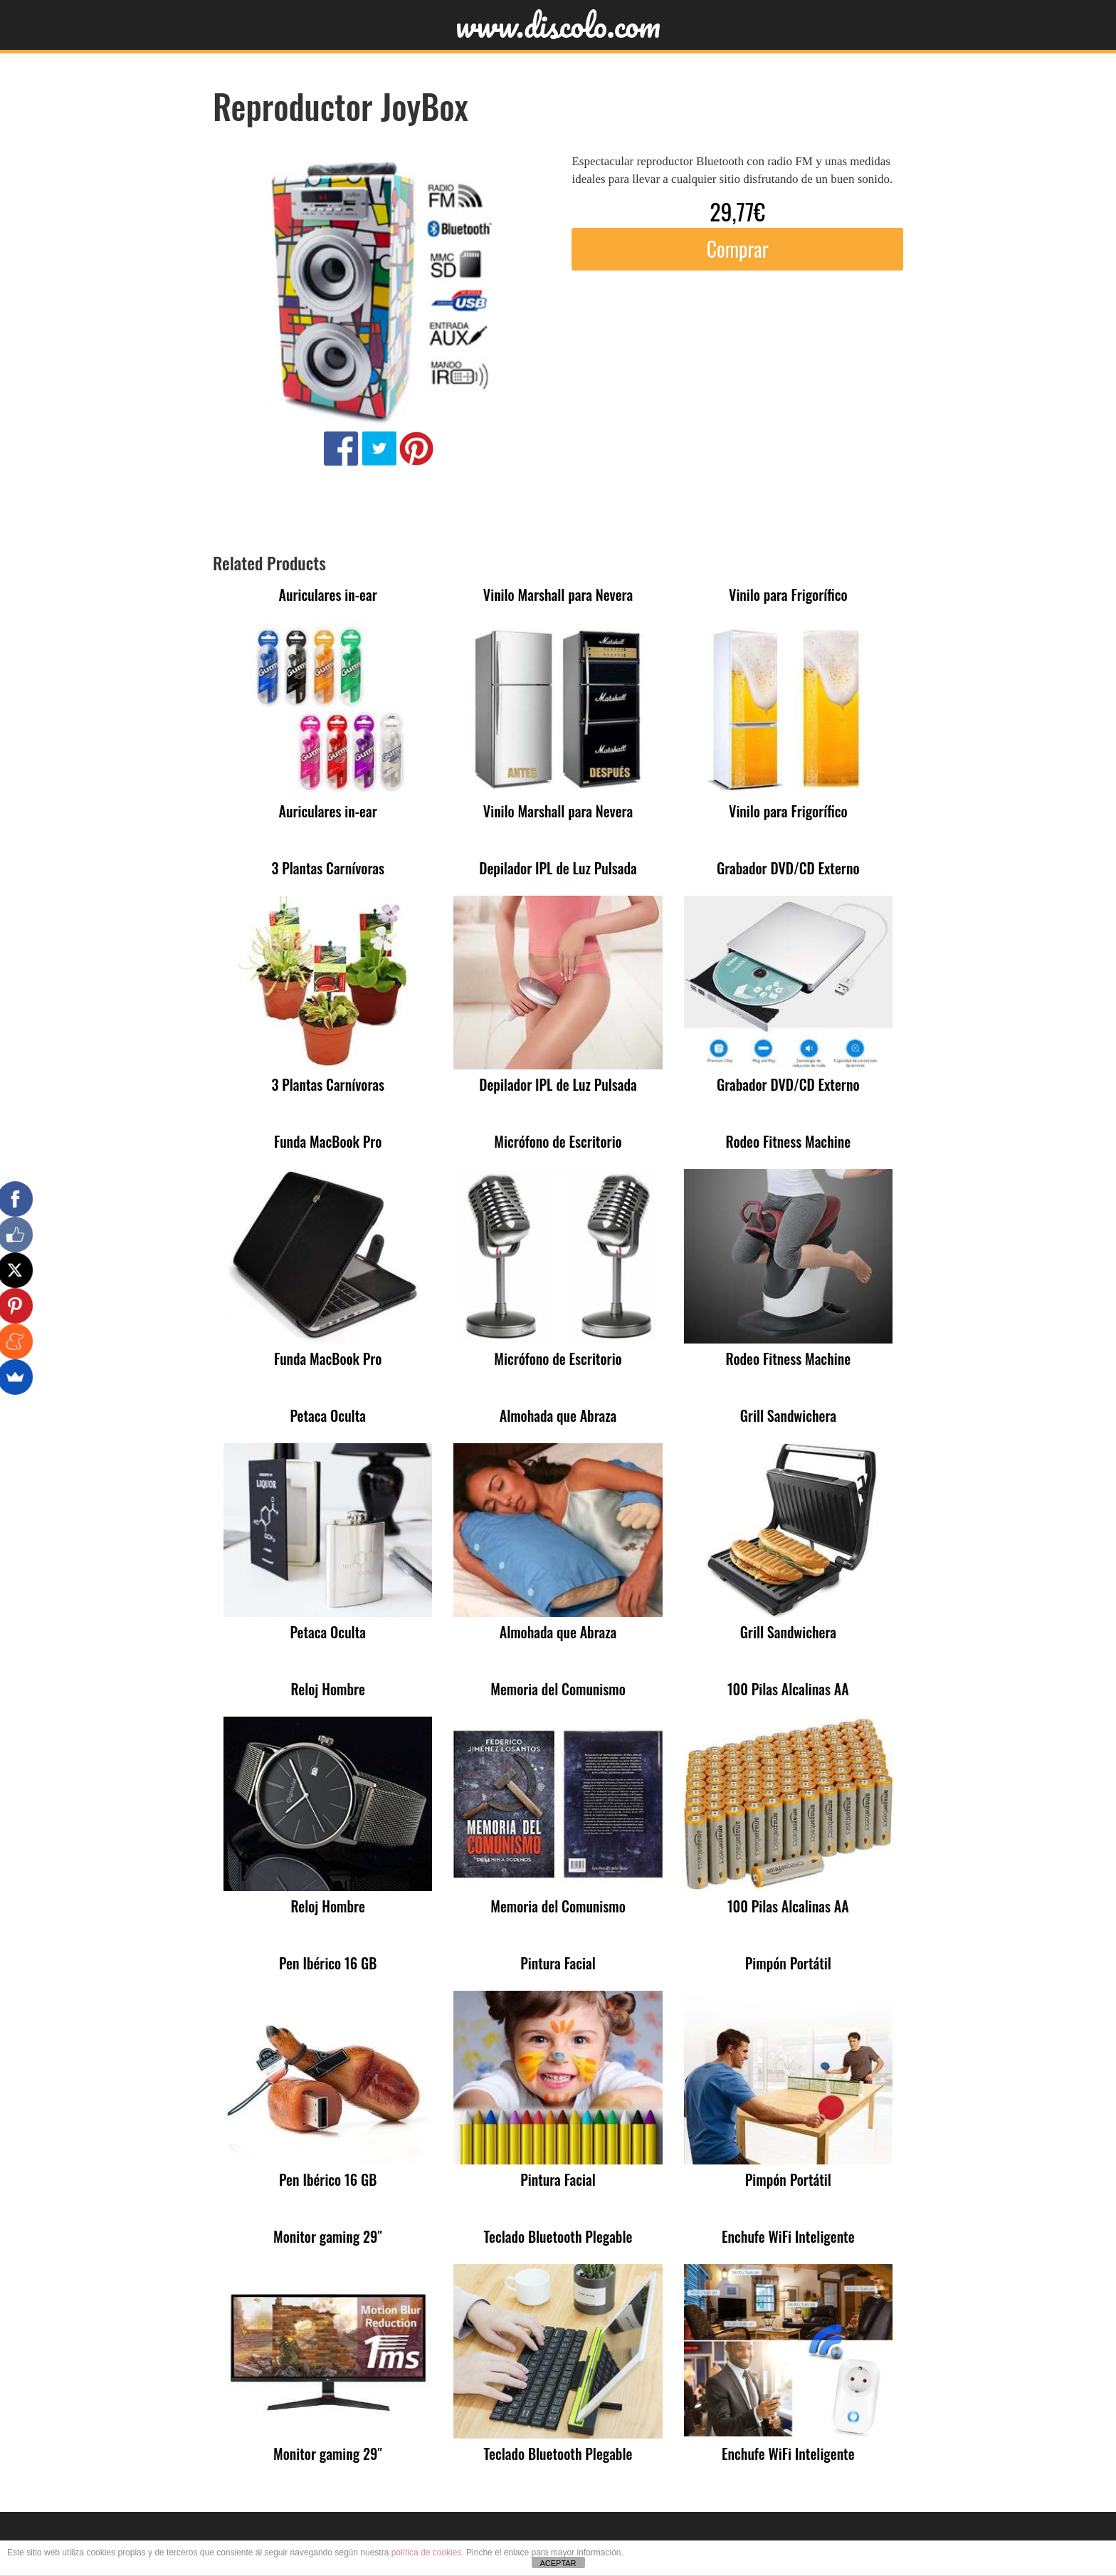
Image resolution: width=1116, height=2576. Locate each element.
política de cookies (426, 2552)
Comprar (738, 248)
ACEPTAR (557, 2563)
